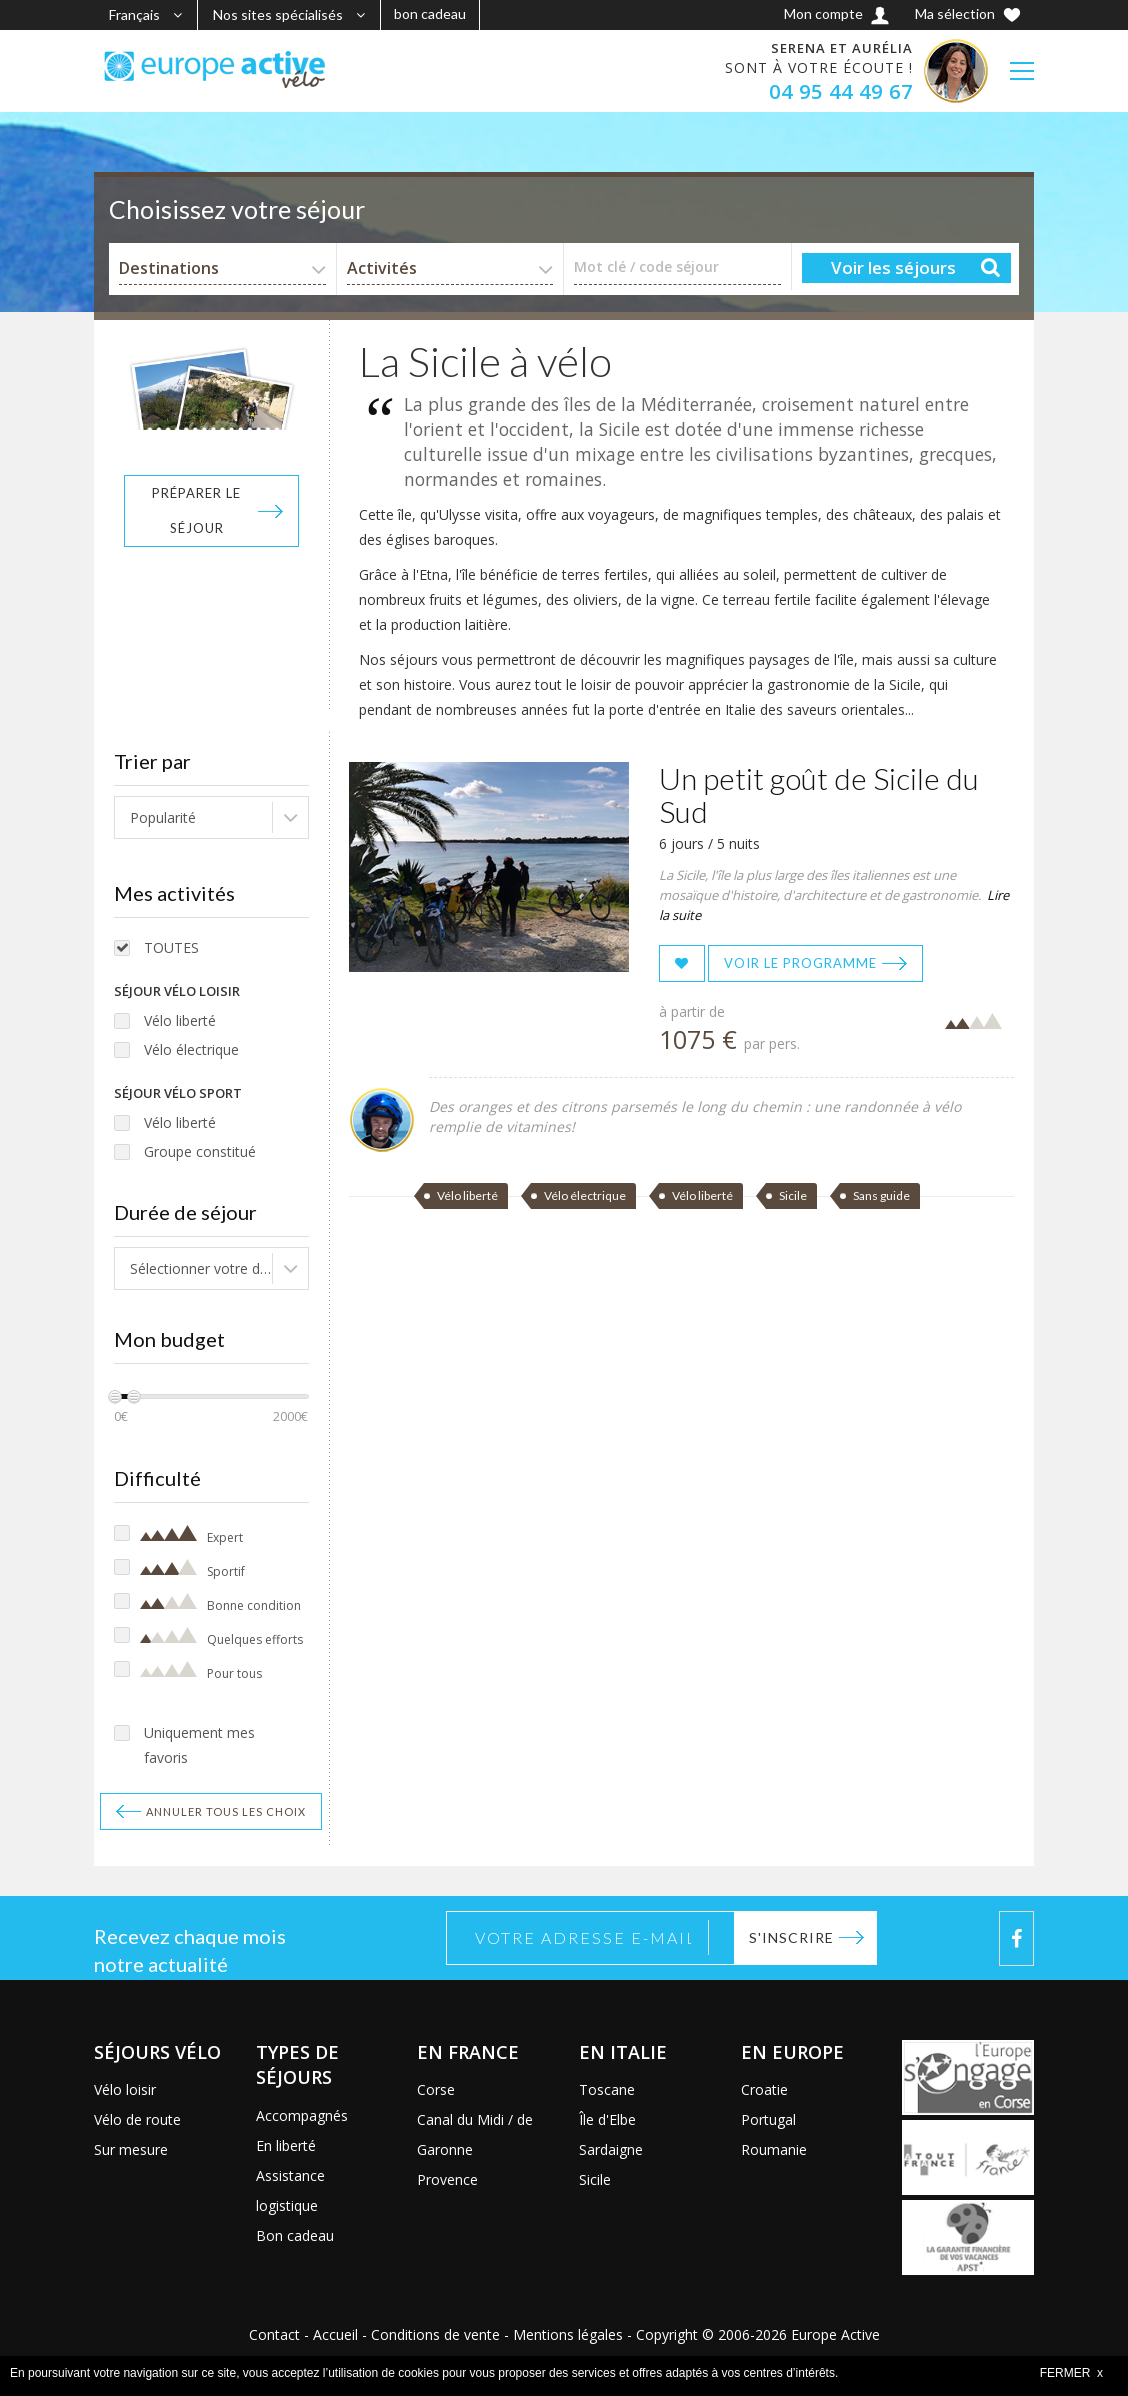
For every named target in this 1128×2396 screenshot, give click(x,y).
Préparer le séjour (196, 510)
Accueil (335, 2334)
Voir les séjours (893, 267)
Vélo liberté (180, 1020)
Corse (436, 2089)
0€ (121, 1416)
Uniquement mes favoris (199, 1745)
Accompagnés (302, 2115)
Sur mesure (131, 2149)
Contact (274, 2334)
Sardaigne (611, 2149)
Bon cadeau (295, 2235)
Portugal (768, 2119)
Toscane (607, 2089)
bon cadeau (430, 13)
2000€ (290, 1416)
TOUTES (171, 947)
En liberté (286, 2145)
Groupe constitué (200, 1151)
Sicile (793, 1195)
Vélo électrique (191, 1049)
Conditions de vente (435, 2334)
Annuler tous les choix (226, 1811)
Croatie (764, 2089)
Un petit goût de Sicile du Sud (819, 794)
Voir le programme (800, 963)
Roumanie (774, 2149)
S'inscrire (791, 1937)
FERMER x (1071, 2373)
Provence (447, 2179)
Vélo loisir (125, 2089)
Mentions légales (568, 2334)
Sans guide (881, 1195)
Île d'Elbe (607, 2119)
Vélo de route (137, 2119)
